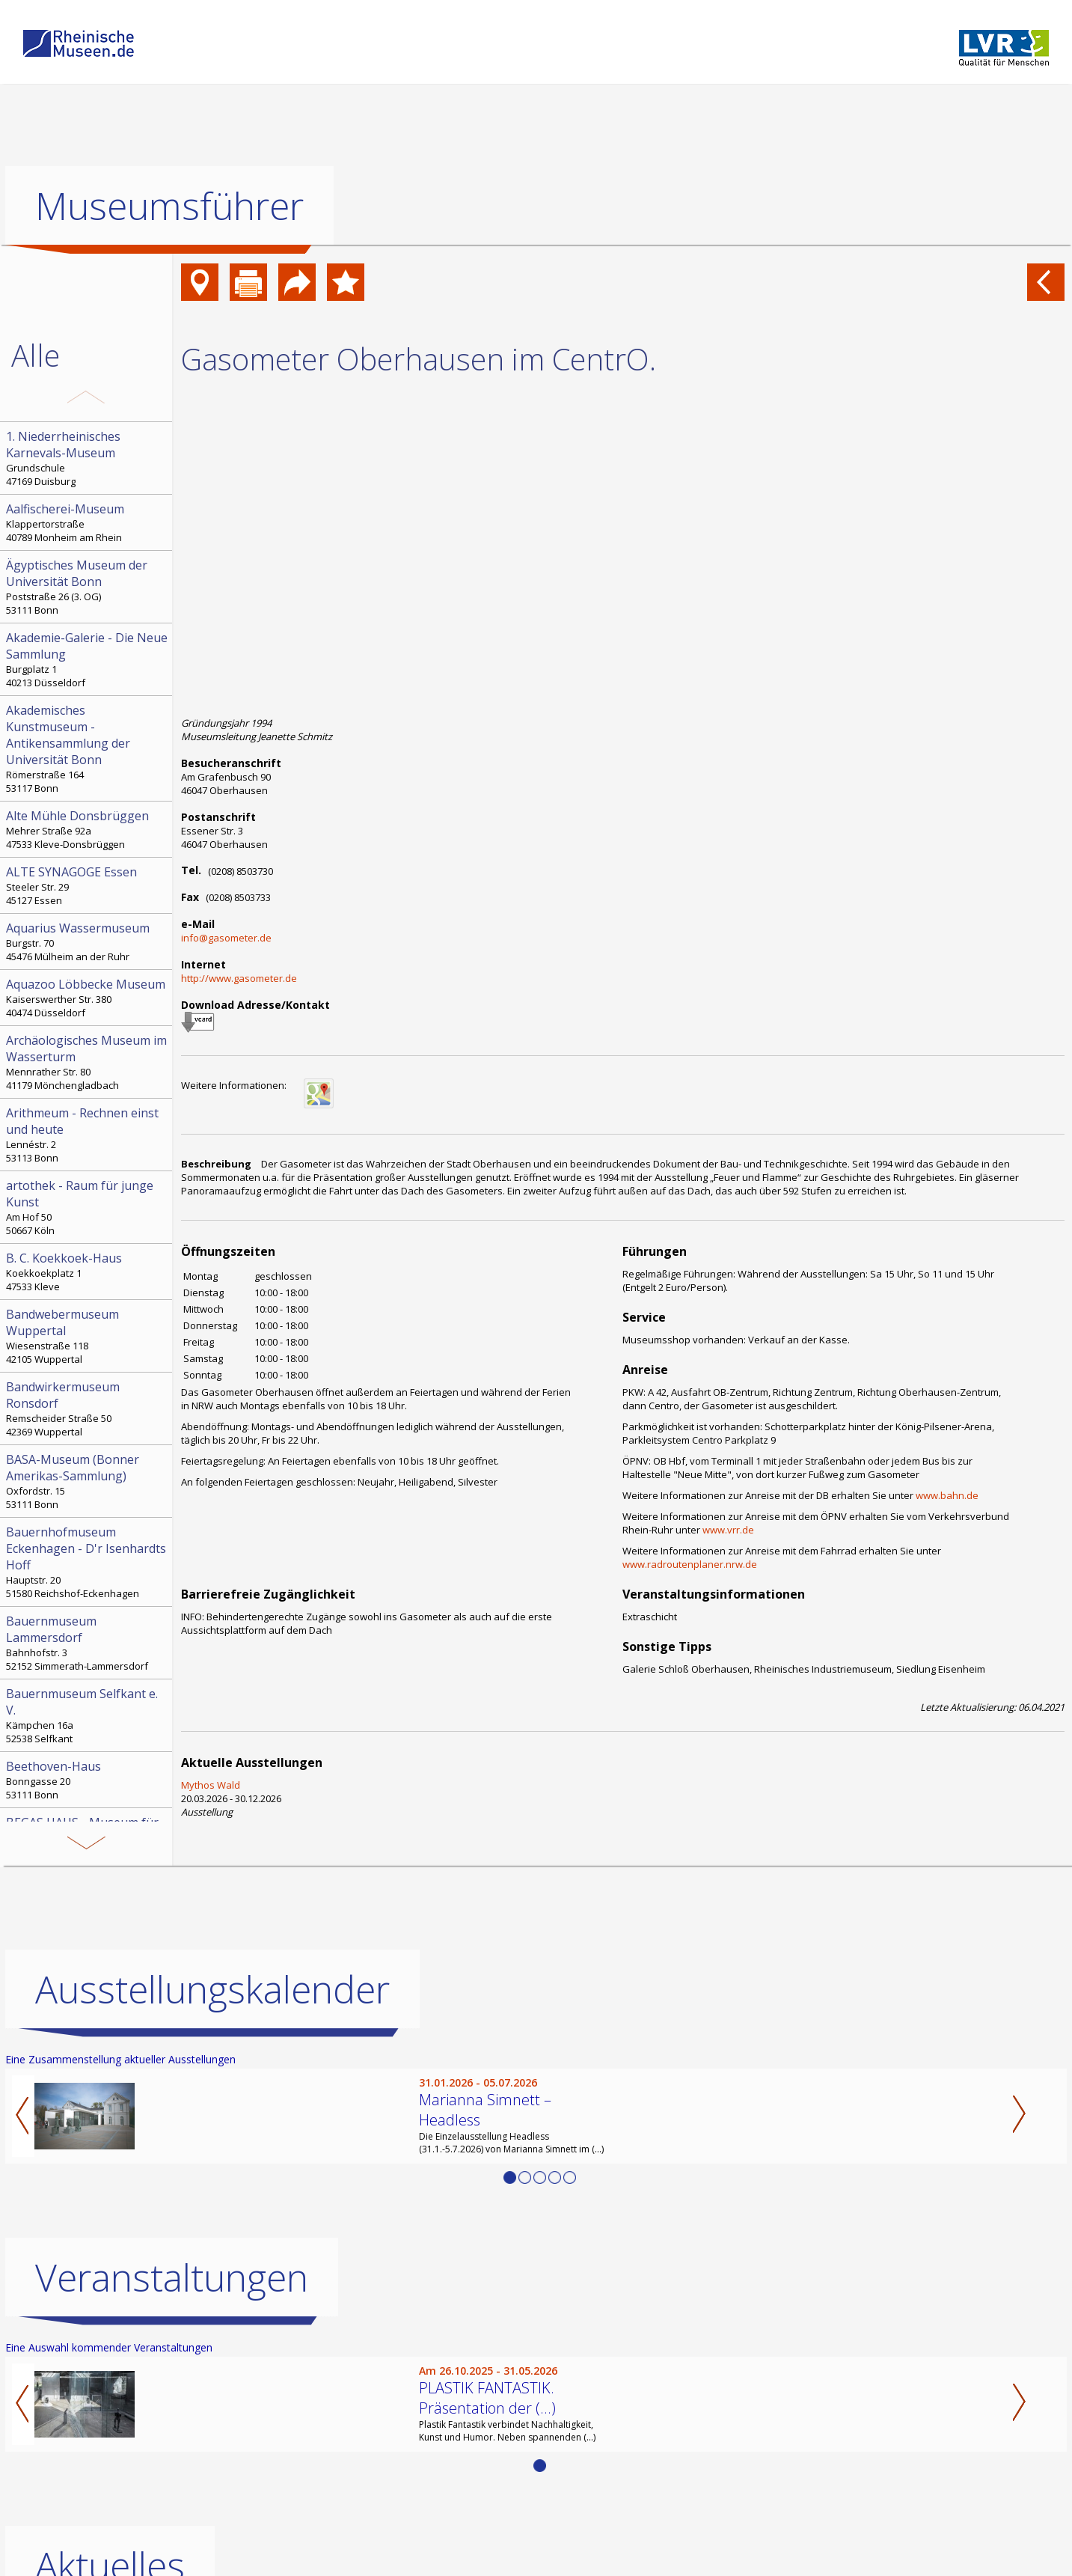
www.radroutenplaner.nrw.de (689, 1564)
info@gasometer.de (226, 937)
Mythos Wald (210, 1785)
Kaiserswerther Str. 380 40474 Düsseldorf (87, 997)
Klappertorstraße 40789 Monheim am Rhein (87, 522)
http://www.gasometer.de (239, 978)
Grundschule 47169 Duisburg (87, 458)
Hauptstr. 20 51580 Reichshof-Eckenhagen (87, 1562)
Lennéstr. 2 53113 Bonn (87, 1135)
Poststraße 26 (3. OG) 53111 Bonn (87, 587)
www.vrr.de (728, 1529)
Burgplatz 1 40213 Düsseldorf (87, 659)
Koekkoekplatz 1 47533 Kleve (87, 1271)
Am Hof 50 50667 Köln (87, 1207)
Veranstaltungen (171, 2277)
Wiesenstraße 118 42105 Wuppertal (87, 1336)
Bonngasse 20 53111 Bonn (87, 1779)
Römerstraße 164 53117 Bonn (87, 748)
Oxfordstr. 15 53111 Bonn (87, 1481)
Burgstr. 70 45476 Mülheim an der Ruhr (87, 941)
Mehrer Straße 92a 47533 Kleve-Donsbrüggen (87, 829)
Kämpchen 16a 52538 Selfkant (87, 1715)
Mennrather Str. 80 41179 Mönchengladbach (87, 1062)
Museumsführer (169, 205)
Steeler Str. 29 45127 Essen (87, 885)
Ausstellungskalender (212, 1989)
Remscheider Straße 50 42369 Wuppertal (87, 1408)
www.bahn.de (947, 1495)
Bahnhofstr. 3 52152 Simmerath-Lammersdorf (87, 1643)
